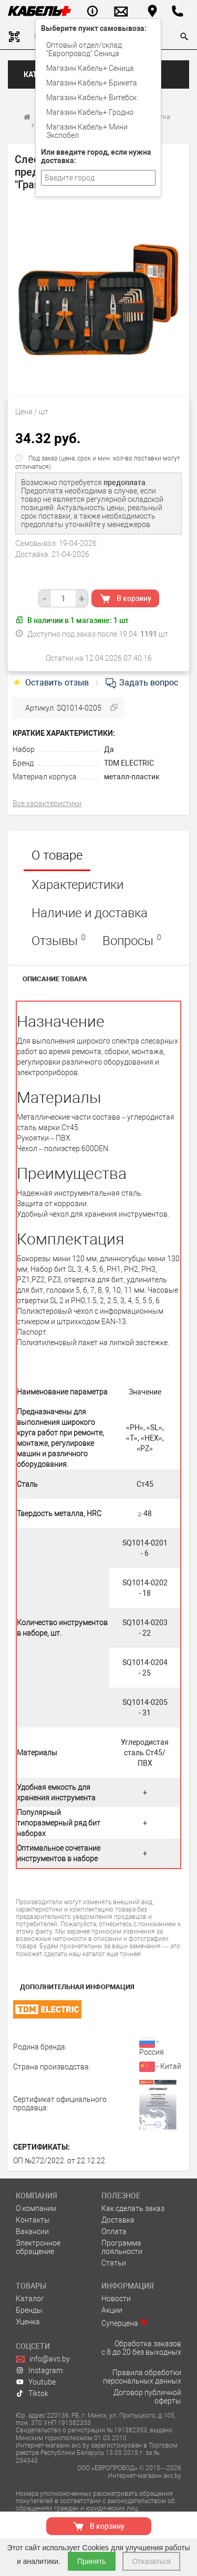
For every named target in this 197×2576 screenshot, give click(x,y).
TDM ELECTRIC (129, 763)
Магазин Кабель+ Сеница (90, 68)
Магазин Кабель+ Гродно (89, 112)
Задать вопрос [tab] (141, 683)
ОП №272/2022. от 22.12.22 (59, 2160)
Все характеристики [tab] (47, 803)
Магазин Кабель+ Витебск (91, 97)
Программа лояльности (121, 2247)
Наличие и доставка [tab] (90, 913)
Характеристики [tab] (77, 884)
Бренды (29, 2310)
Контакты (33, 2220)
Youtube (36, 2382)
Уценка (28, 2321)
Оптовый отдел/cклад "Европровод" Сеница (84, 49)
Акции (111, 2310)
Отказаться (151, 2561)
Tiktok (32, 2393)
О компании (36, 2208)
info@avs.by (43, 2359)
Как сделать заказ (132, 2208)
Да (109, 749)
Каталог (30, 2298)
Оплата (114, 2231)
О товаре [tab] (57, 855)
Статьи (113, 2263)
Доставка (117, 2220)
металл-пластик (132, 776)
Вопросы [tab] (131, 940)
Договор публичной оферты (147, 2396)
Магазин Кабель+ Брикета (91, 83)
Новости (116, 2298)
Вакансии (32, 2231)
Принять (91, 2561)
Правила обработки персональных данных (142, 2376)
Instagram (39, 2370)
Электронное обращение (38, 2247)
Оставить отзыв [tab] (52, 683)
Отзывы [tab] (59, 940)
